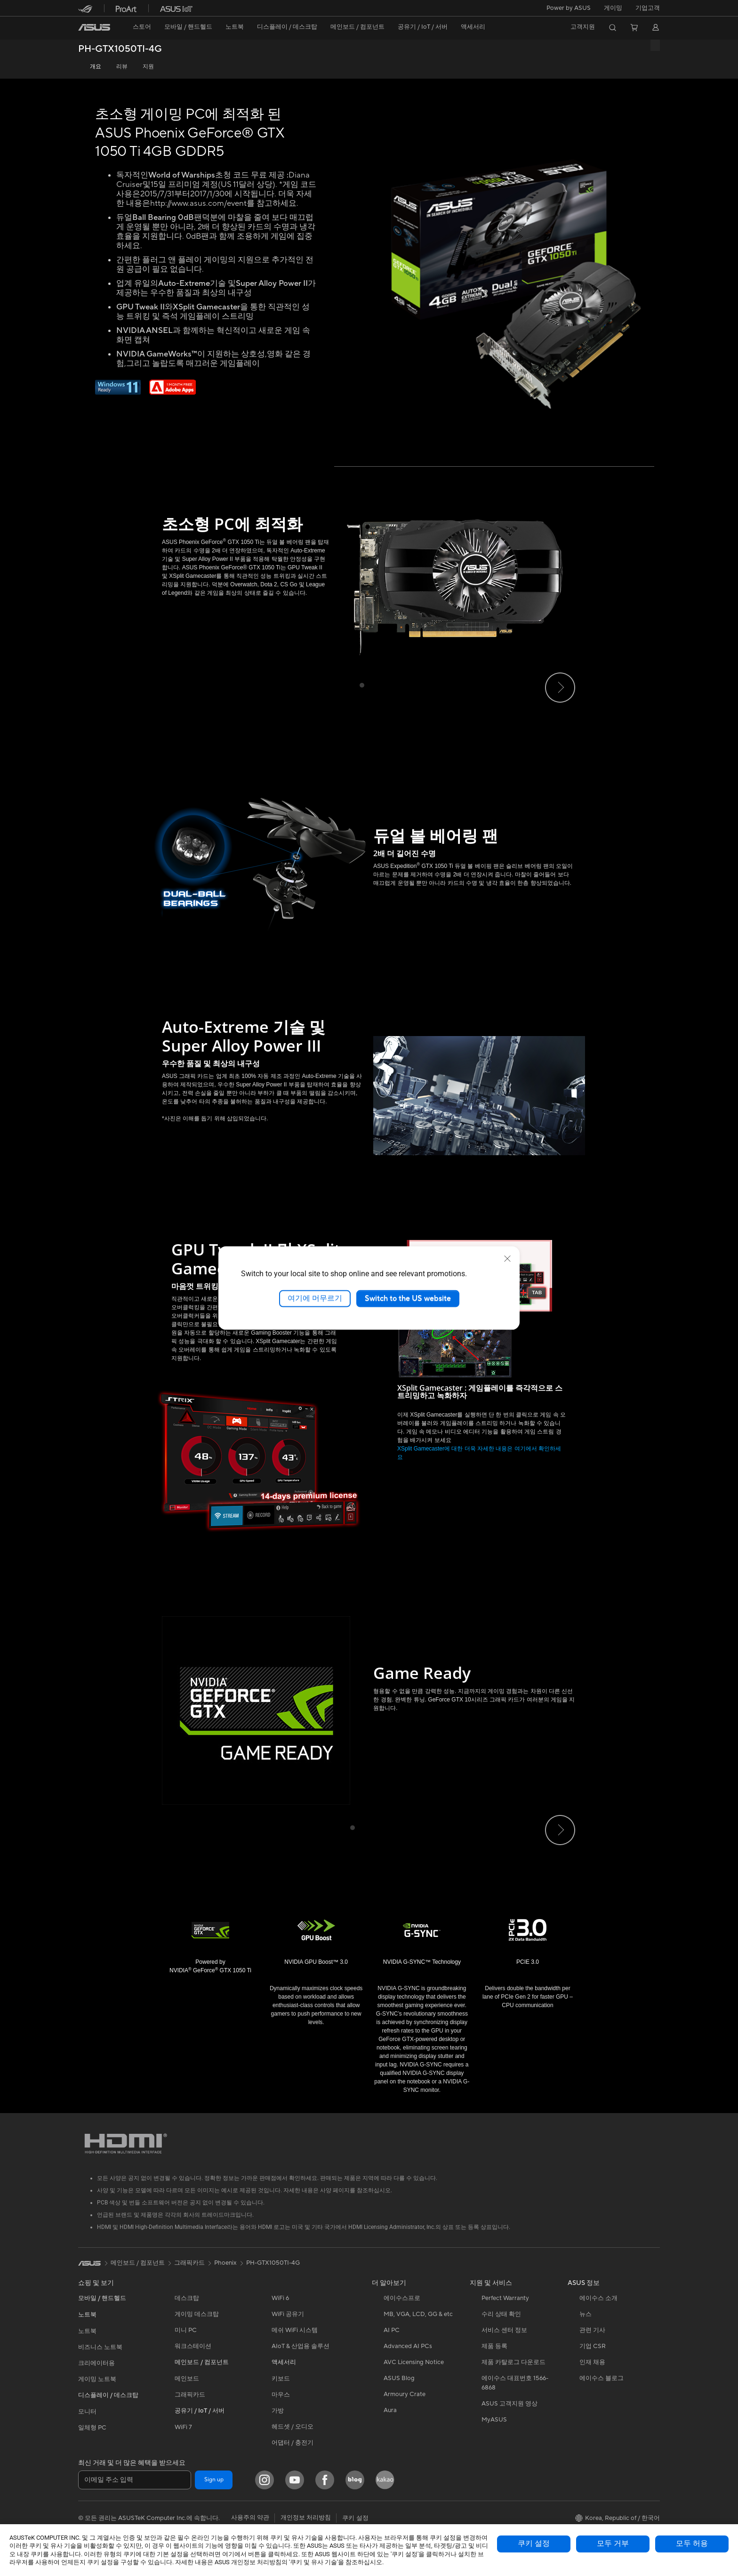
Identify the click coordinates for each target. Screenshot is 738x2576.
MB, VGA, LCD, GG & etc (418, 2314)
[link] (94, 27)
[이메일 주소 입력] (134, 2480)
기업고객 (647, 8)
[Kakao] (385, 2480)
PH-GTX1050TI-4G (120, 49)
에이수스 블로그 (601, 2378)
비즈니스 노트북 (100, 2347)
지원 (148, 66)
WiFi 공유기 (288, 2314)
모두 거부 (613, 2543)
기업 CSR (592, 2346)
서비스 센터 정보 (504, 2330)
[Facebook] (324, 2480)
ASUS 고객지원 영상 (509, 2403)
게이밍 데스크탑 (197, 2314)
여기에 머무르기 (315, 1298)
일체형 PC (92, 2427)
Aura (390, 2410)
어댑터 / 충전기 (292, 2442)
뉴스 (585, 2314)
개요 (95, 66)
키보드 (281, 2378)
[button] (613, 8)
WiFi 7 (183, 2427)
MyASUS (494, 2419)
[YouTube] (294, 2480)
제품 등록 (494, 2346)
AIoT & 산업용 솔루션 (300, 2346)
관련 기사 (592, 2330)
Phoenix (225, 2263)
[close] (507, 1259)
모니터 (87, 2411)
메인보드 (187, 2378)
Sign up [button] (214, 2479)
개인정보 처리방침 (306, 2517)
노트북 (87, 2331)
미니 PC (186, 2330)
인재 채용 (592, 2362)
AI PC (392, 2330)
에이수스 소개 (598, 2298)
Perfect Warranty (505, 2298)
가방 (278, 2410)
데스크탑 (187, 2298)
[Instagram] (264, 2480)
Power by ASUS (568, 8)
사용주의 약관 (250, 2517)
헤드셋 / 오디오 (292, 2426)
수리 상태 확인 (501, 2314)
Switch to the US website (408, 1298)
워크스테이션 (193, 2346)
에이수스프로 (402, 2298)
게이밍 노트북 (97, 2379)
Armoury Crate (404, 2394)
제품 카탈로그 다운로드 (513, 2362)
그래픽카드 (190, 2394)
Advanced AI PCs (408, 2346)
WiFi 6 (280, 2298)
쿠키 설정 (534, 2543)
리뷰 (122, 66)
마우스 (281, 2394)
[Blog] (354, 2480)
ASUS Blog (399, 2378)
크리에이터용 (96, 2363)
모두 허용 (692, 2543)
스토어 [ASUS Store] (142, 27)
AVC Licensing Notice (414, 2362)
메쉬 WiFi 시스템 (295, 2330)
